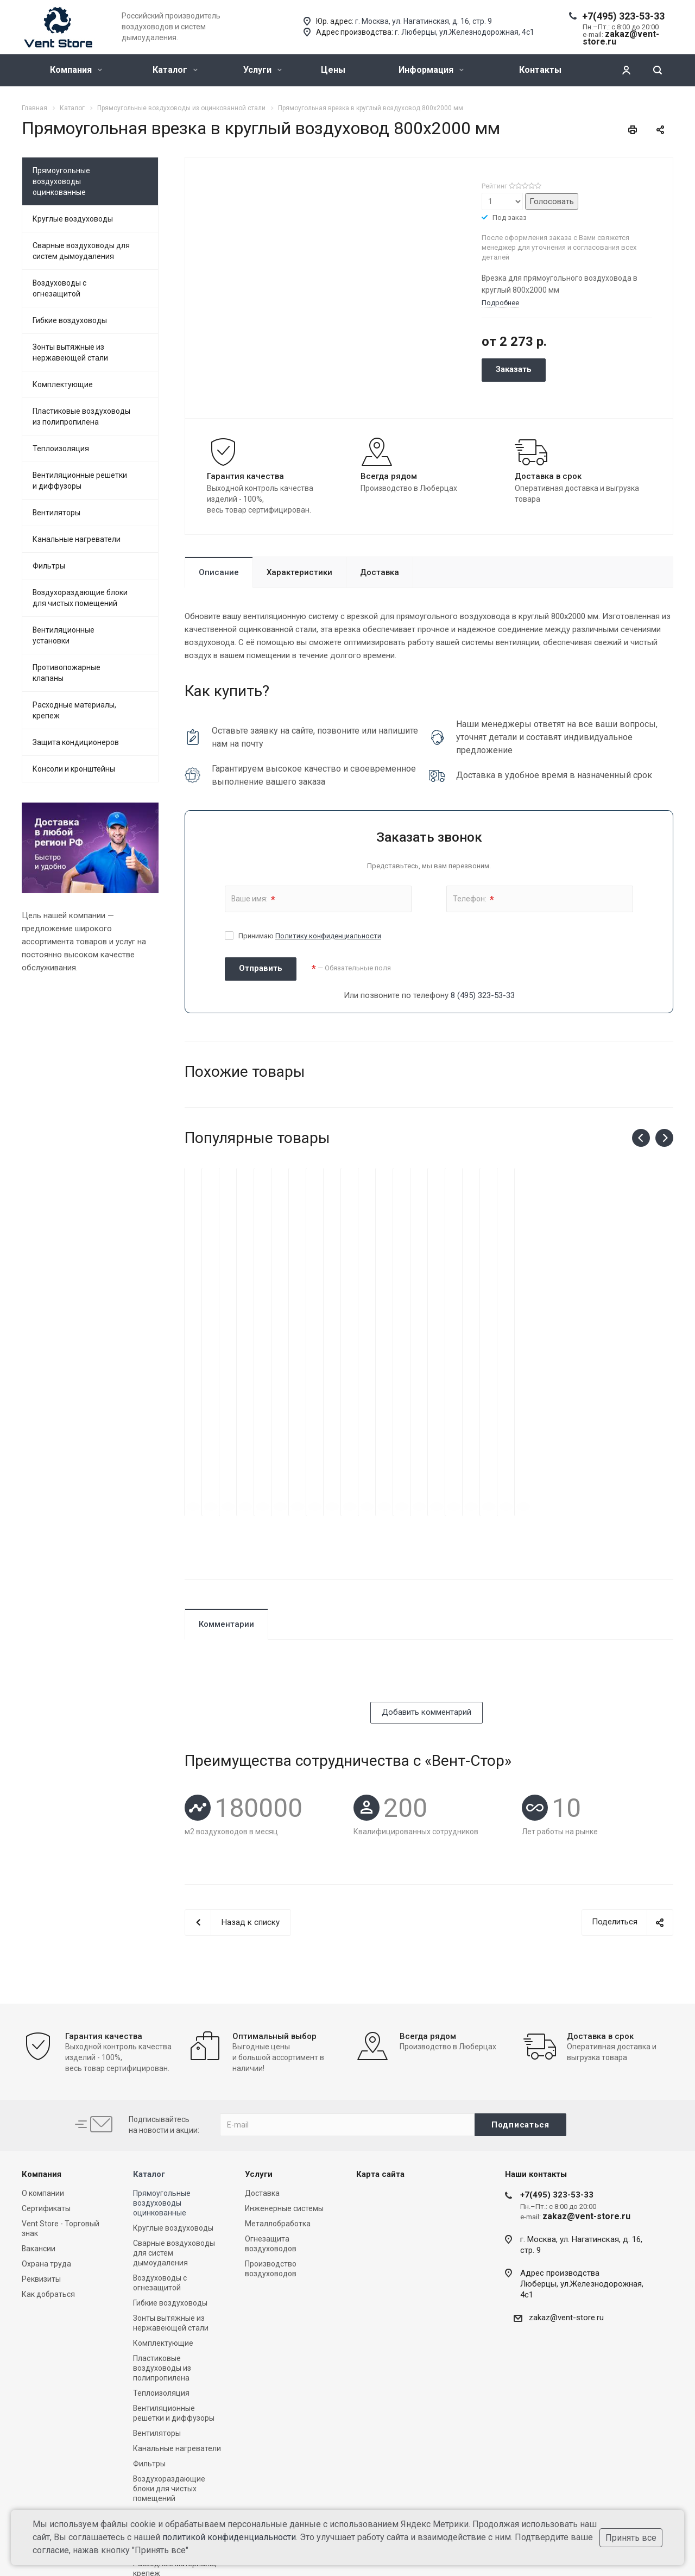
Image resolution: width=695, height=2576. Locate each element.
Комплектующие (63, 384)
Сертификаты (46, 2097)
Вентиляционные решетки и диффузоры (80, 480)
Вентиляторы (56, 512)
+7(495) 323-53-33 (623, 16)
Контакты (540, 70)
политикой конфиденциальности (229, 2537)
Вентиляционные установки (63, 635)
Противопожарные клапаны (66, 673)
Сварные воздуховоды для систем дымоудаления (81, 251)
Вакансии (38, 2137)
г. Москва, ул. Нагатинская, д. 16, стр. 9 (423, 21)
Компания (76, 70)
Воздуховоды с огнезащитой (59, 288)
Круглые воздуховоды (73, 218)
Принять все (630, 2538)
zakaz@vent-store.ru (566, 2207)
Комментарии (226, 1513)
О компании (43, 2082)
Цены (333, 70)
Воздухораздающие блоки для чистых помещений (80, 598)
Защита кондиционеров (76, 742)
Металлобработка (278, 2112)
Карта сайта (380, 2063)
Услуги (262, 70)
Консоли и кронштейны (74, 769)
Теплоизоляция (61, 448)
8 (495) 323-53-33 (483, 995)
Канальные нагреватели (77, 539)
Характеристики (299, 572)
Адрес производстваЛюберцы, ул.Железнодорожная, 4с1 (581, 2173)
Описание (219, 572)
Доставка (379, 572)
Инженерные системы (284, 2097)
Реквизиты (41, 2168)
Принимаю (309, 936)
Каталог (175, 70)
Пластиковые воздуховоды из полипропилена (81, 416)
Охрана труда (46, 2153)
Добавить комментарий (426, 1601)
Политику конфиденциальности (328, 936)
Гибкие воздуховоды (70, 320)
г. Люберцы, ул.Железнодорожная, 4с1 (464, 32)
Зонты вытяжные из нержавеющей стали (70, 352)
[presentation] (267, 1570)
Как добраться (48, 2183)
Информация (431, 70)
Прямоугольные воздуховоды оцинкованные (61, 181)
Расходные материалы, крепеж (74, 710)
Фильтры (49, 565)
